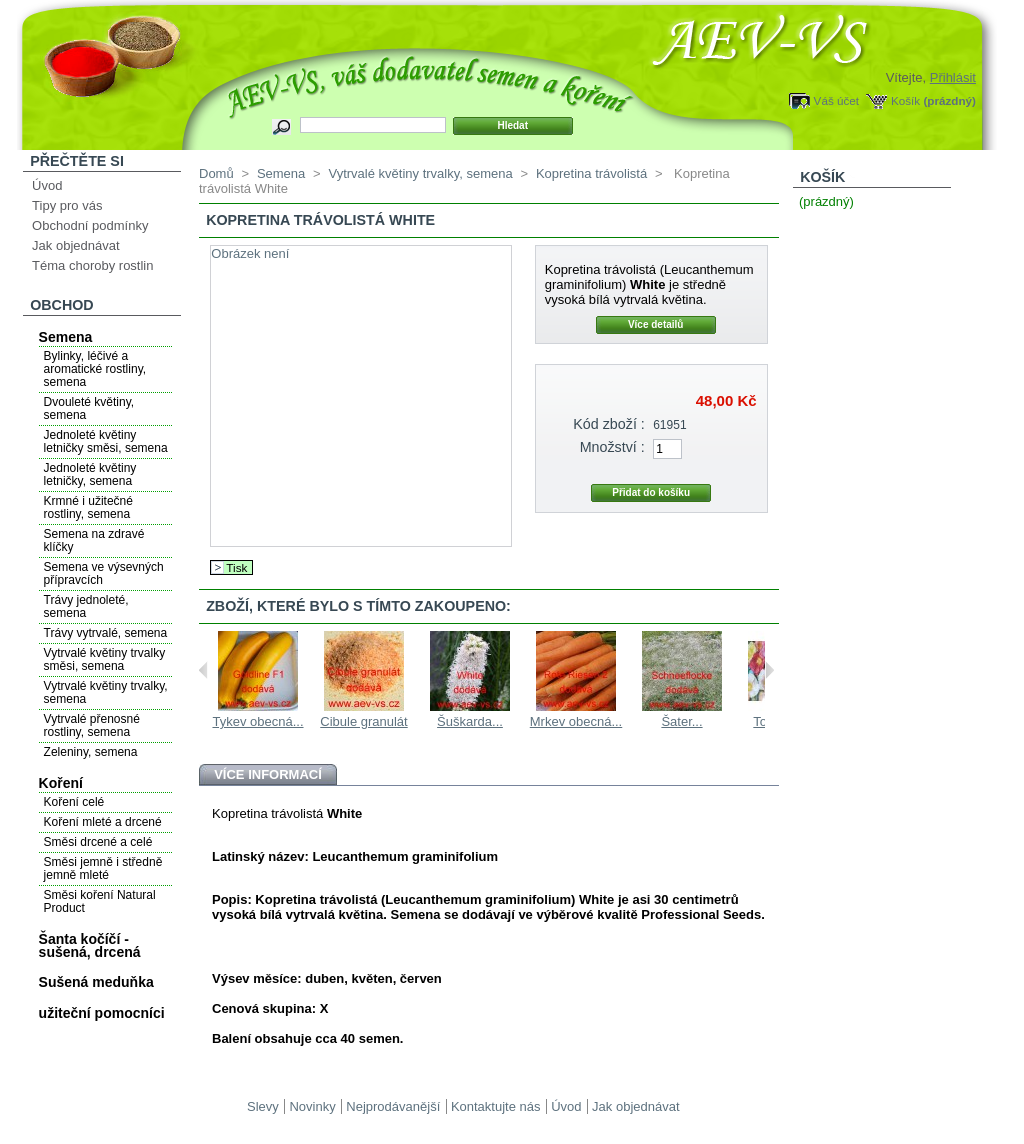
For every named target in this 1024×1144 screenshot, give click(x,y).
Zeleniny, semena (91, 752)
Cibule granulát (363, 721)
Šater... (681, 721)
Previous (203, 670)
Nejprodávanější (393, 1106)
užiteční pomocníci (102, 1013)
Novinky (312, 1106)
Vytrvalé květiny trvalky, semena (106, 692)
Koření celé (74, 802)
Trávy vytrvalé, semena (106, 633)
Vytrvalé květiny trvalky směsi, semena (105, 659)
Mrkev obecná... (576, 721)
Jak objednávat (75, 245)
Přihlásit (953, 77)
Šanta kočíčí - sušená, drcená (90, 945)
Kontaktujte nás (496, 1106)
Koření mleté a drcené (103, 822)
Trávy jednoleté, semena (86, 606)
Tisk (236, 567)
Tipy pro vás (67, 205)
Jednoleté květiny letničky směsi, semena (106, 441)
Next (769, 670)
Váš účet (836, 100)
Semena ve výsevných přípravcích (104, 573)
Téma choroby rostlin (92, 265)
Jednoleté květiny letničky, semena (90, 474)
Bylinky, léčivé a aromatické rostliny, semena (95, 369)
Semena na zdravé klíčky (94, 540)
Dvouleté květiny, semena (89, 408)
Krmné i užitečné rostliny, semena (88, 507)
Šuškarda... (470, 721)
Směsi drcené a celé (98, 842)
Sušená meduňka (96, 982)
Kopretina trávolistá (591, 173)
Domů (216, 173)
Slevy (263, 1106)
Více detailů (656, 324)
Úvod (47, 185)
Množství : (612, 447)
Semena (66, 337)
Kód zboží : (609, 424)
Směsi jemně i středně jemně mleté (103, 868)
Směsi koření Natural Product (100, 901)
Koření (61, 783)
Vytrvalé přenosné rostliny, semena (92, 725)
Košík (905, 100)
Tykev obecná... (257, 721)
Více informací (268, 774)
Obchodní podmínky (90, 225)
